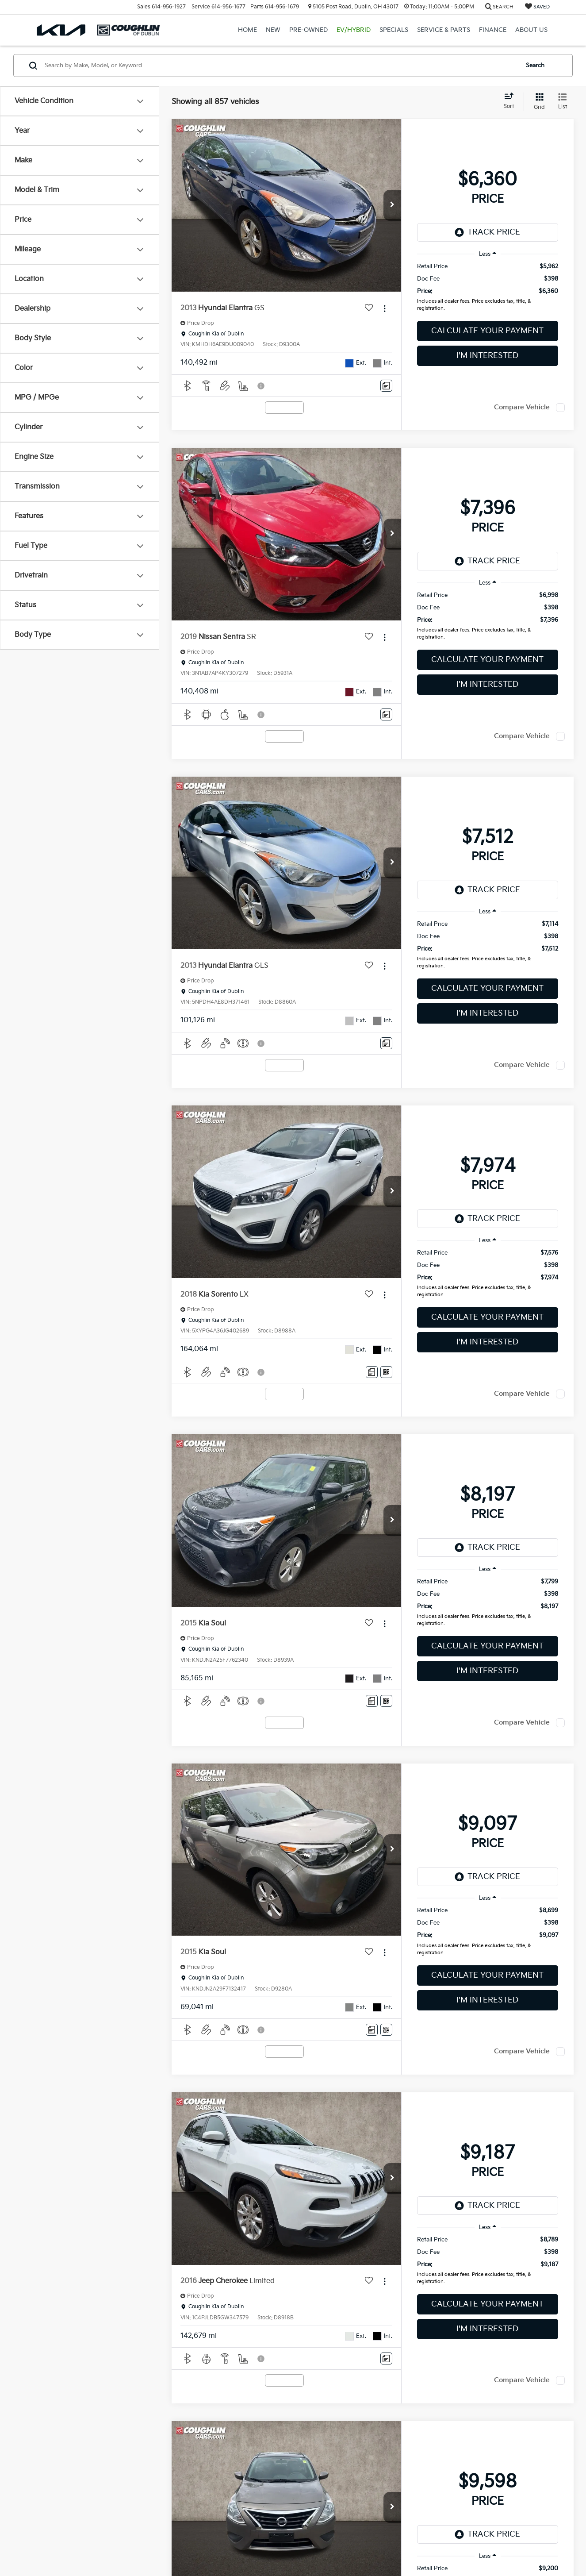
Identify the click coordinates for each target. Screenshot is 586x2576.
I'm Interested (487, 355)
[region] (487, 289)
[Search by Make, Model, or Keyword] (280, 65)
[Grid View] (538, 101)
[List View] (563, 101)
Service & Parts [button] (443, 30)
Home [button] (247, 30)
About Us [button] (531, 30)
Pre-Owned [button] (308, 30)
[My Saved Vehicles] (537, 7)
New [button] (273, 30)
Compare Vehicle (522, 407)
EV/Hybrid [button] (354, 30)
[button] (392, 205)
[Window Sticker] (386, 1372)
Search (535, 65)
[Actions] (384, 308)
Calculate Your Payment (487, 330)
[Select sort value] (511, 101)
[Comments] (386, 386)
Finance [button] (492, 30)
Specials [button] (393, 30)
